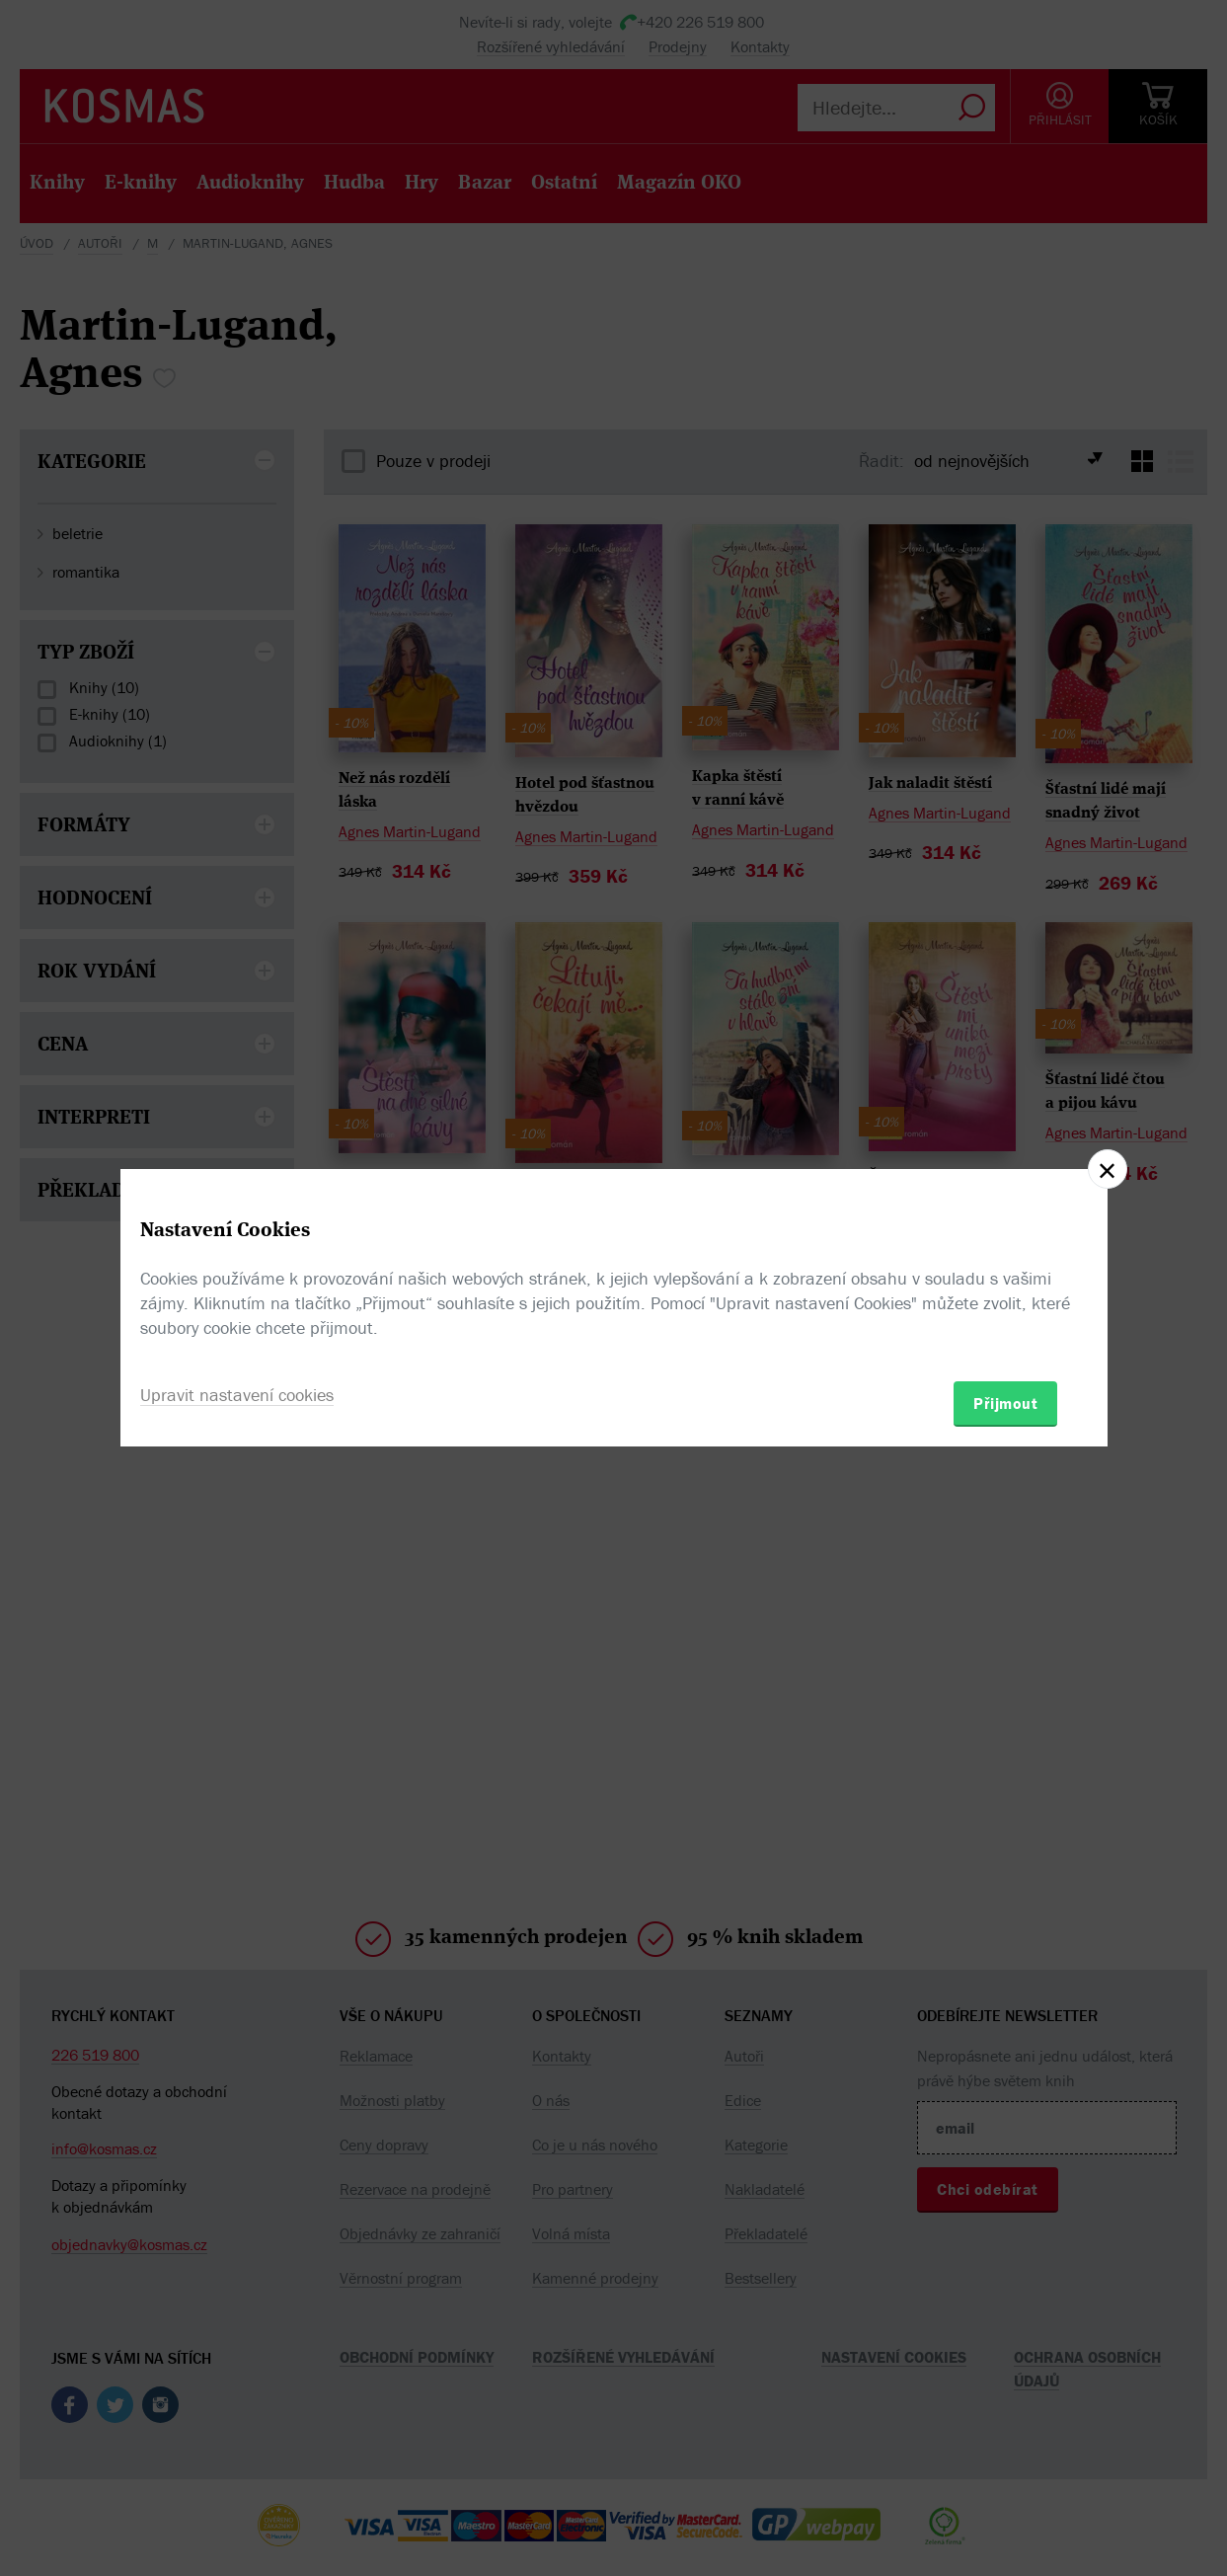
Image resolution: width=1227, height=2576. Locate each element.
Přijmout (1005, 1403)
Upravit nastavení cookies (237, 1394)
